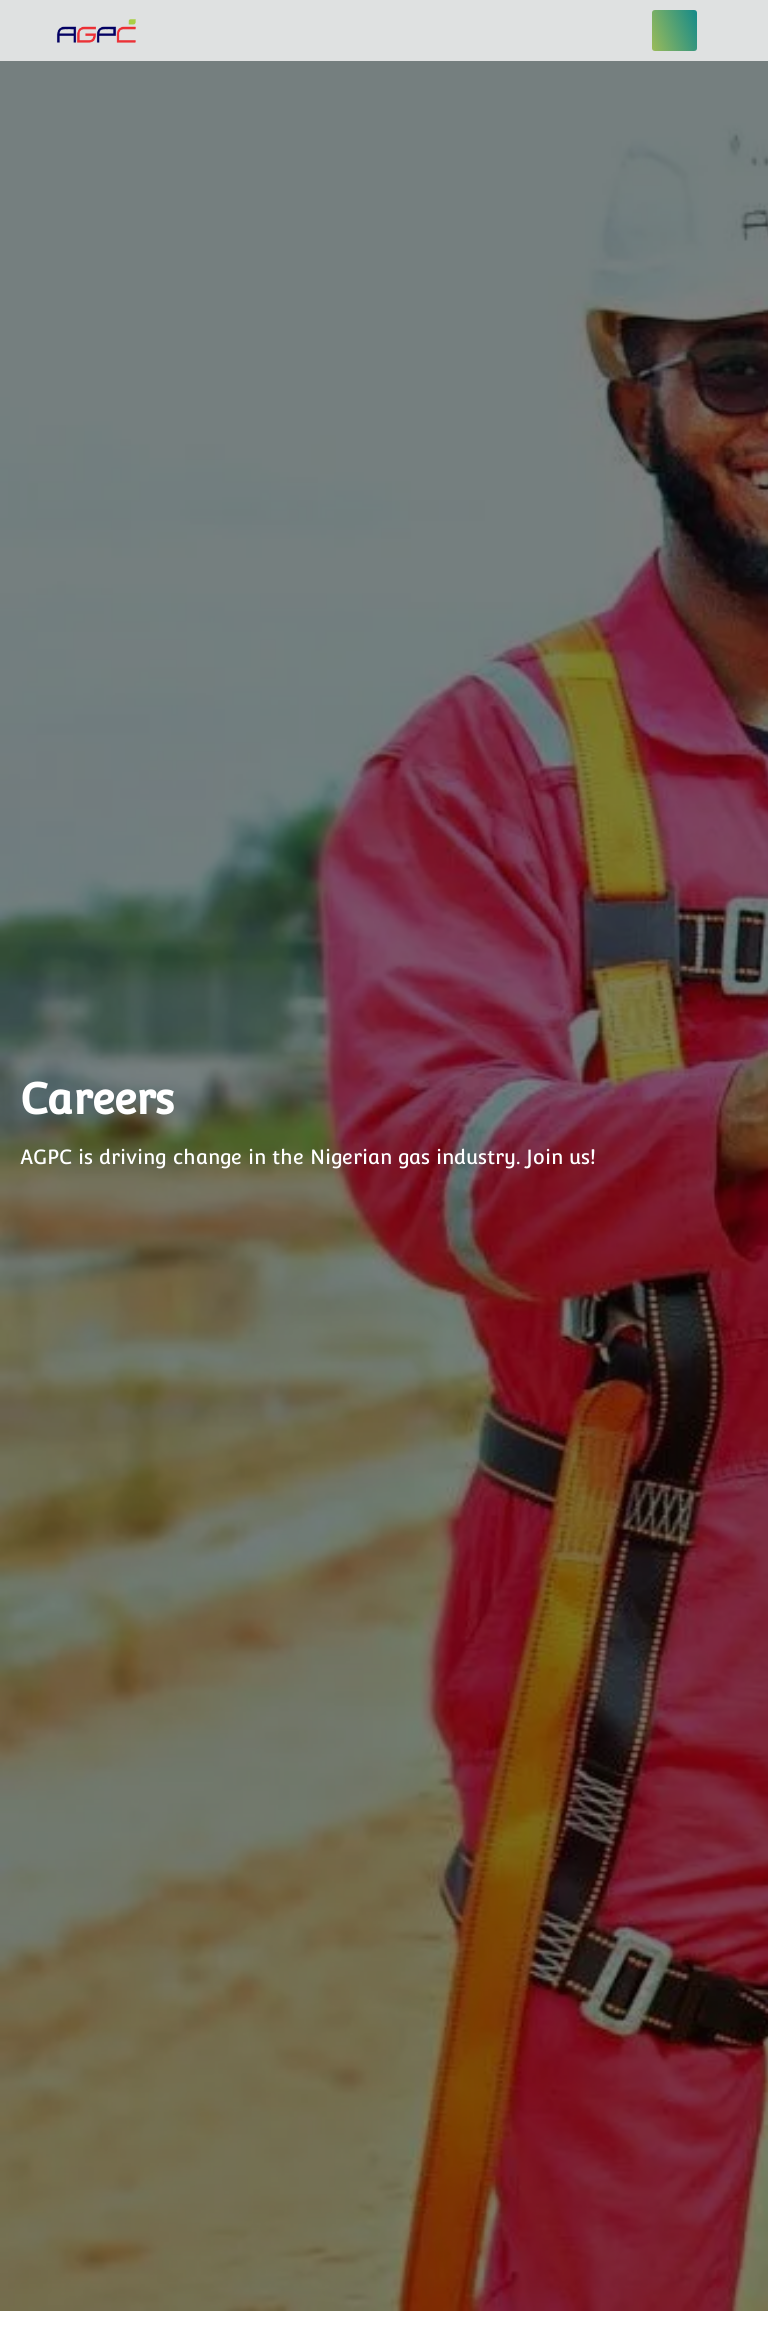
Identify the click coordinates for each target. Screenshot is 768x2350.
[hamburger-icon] (674, 30)
